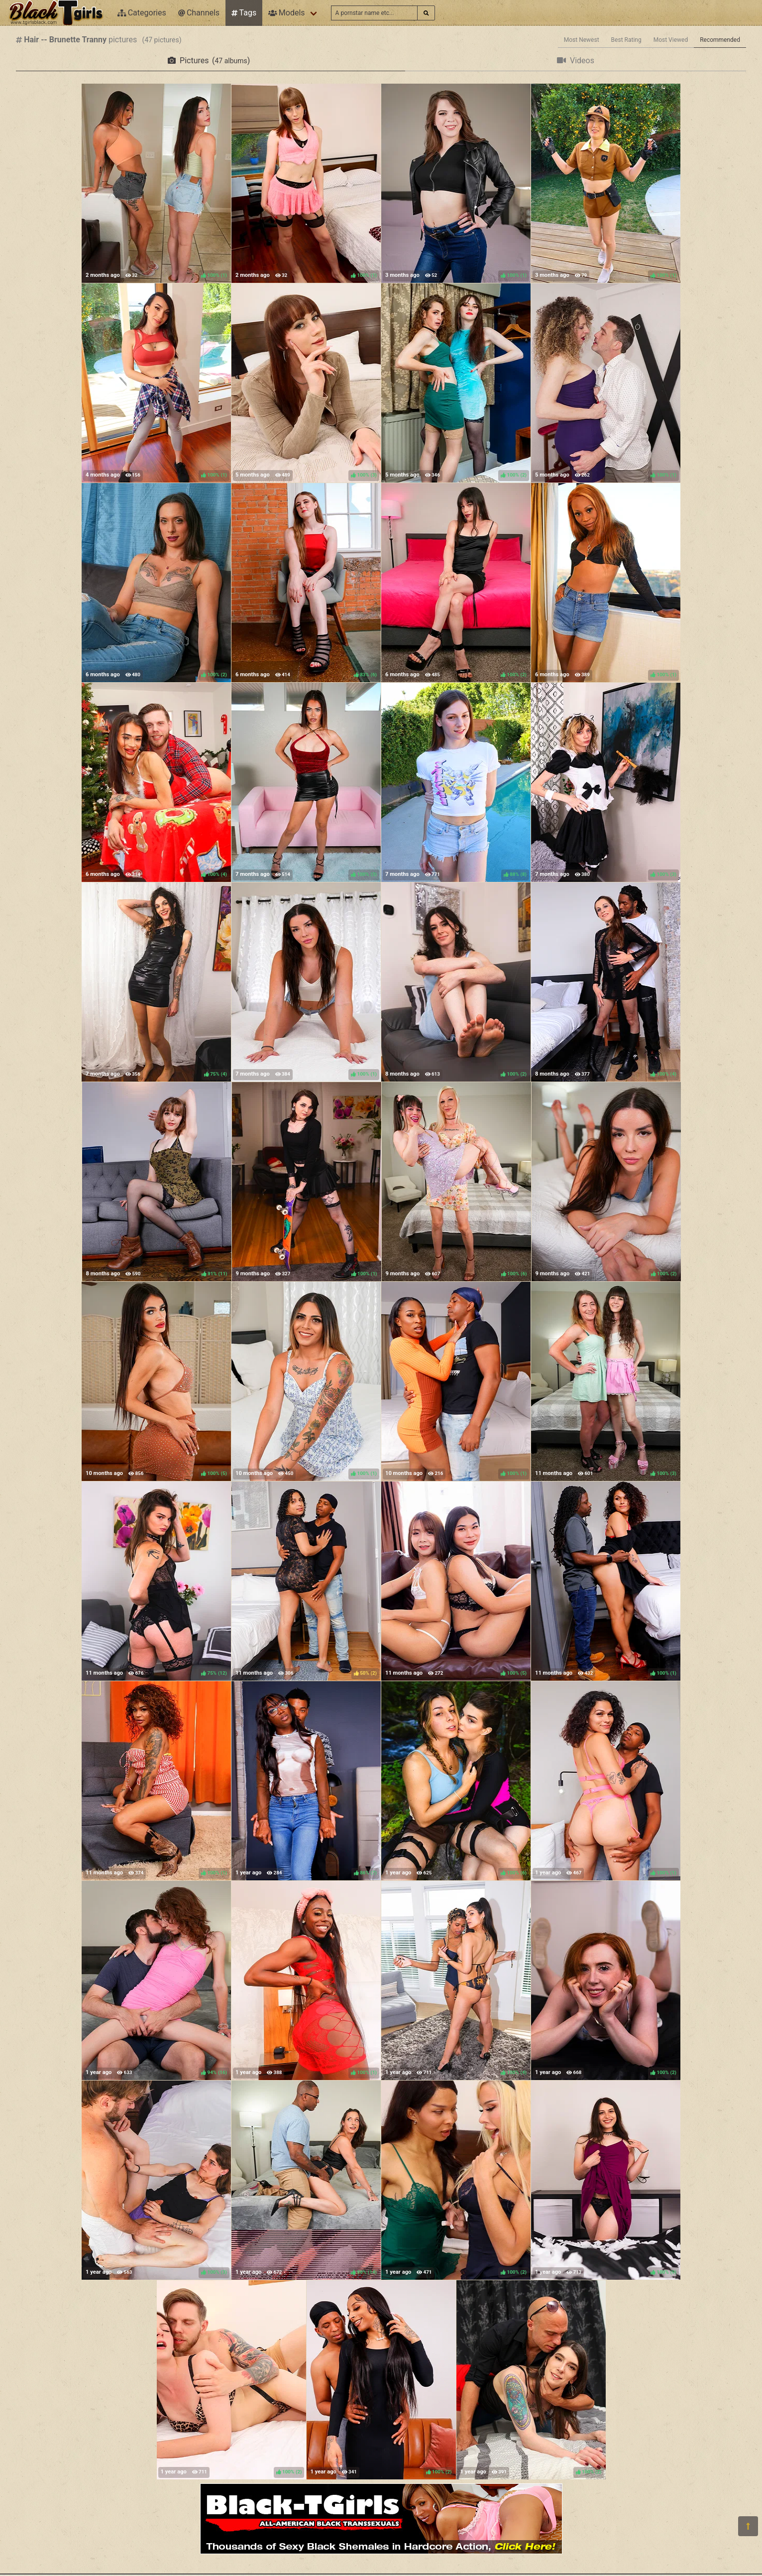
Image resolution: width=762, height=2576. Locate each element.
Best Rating (626, 39)
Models (286, 12)
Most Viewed (670, 39)
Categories (141, 12)
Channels (198, 12)
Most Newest (581, 39)
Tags (243, 12)
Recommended (720, 39)
